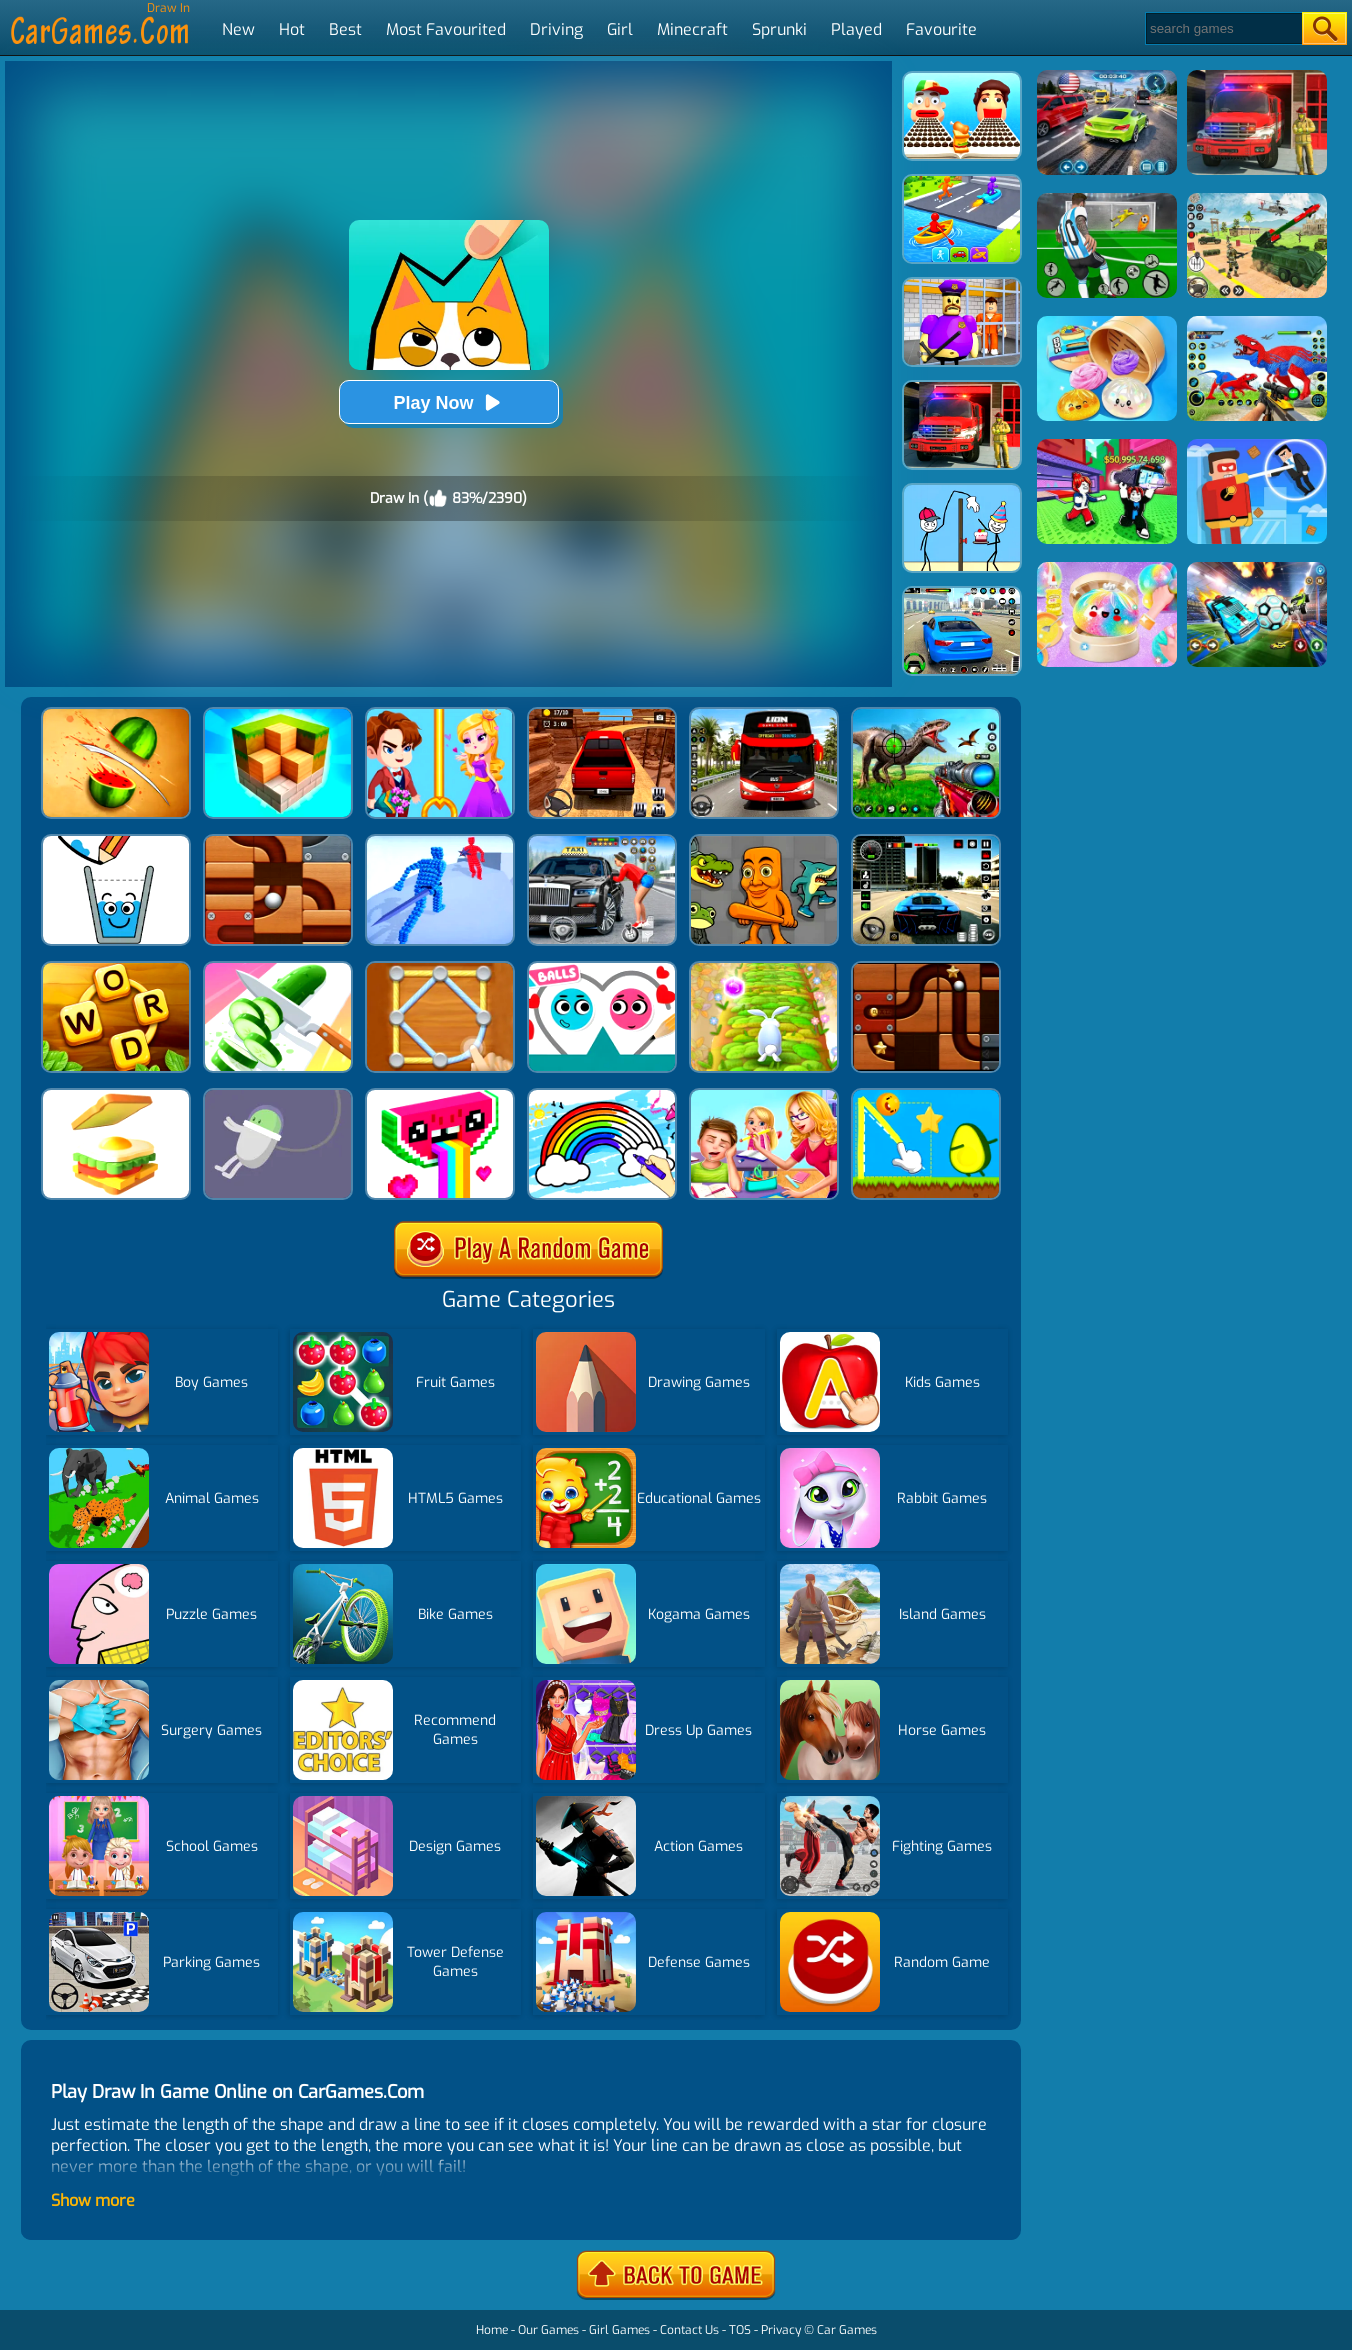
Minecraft (692, 29)
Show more (93, 2200)
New (238, 29)
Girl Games (619, 2330)
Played (856, 29)
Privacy (781, 2330)
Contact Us (689, 2330)
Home (492, 2330)
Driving (556, 29)
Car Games (847, 2330)
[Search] (1222, 28)
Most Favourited (446, 29)
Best (345, 29)
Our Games (548, 2330)
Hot (292, 29)
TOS (740, 2330)
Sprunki (779, 29)
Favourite (941, 29)
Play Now (448, 402)
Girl (620, 29)
